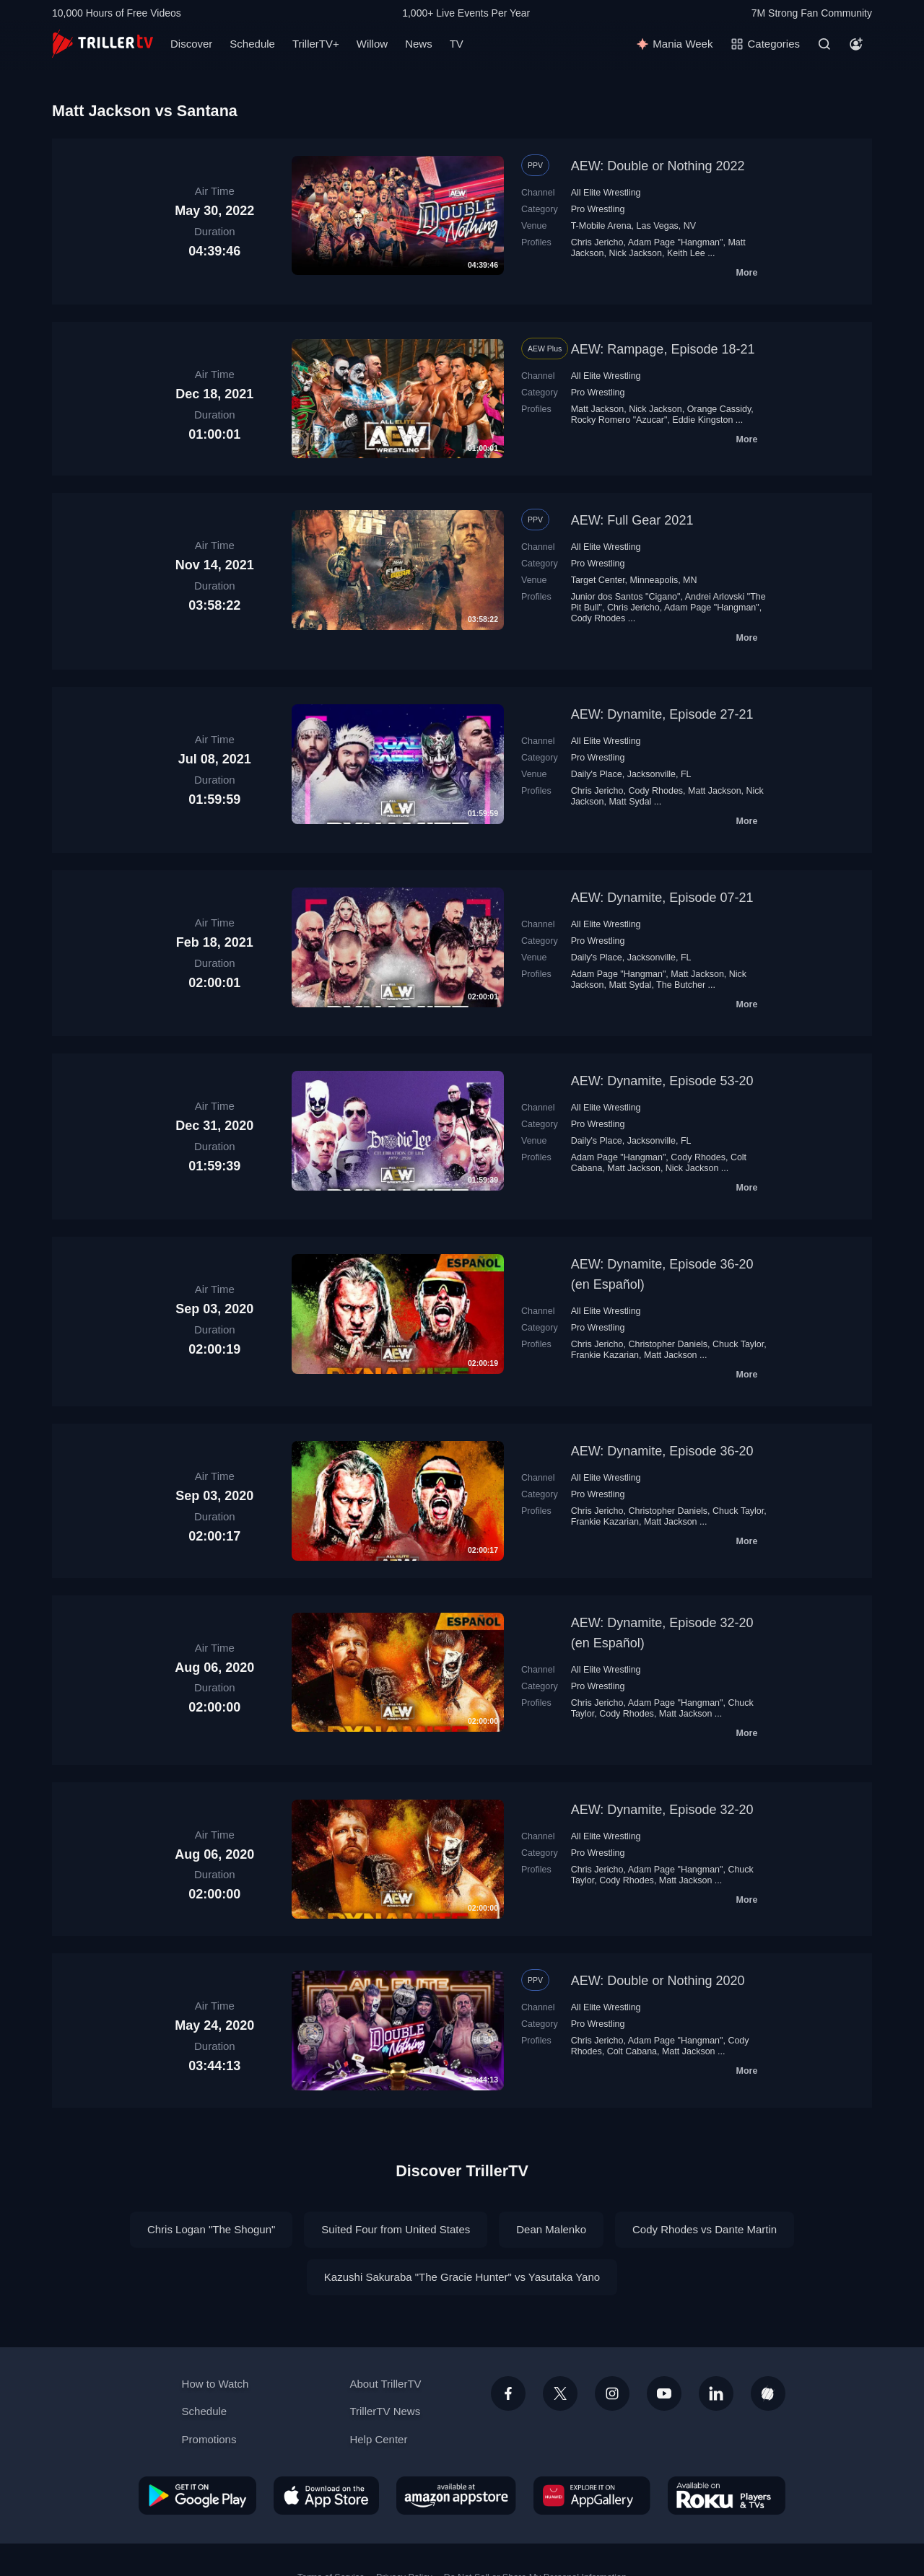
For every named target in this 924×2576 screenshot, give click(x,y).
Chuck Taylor (738, 1344)
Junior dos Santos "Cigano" (626, 597)
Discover (191, 44)
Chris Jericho (597, 242)
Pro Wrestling (598, 209)
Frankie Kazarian (605, 1355)
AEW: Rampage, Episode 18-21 (663, 349)
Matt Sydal (630, 802)
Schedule (252, 44)
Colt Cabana (632, 2051)
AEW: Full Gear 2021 (632, 520)
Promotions (209, 2439)
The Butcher (680, 985)
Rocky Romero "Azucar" (619, 420)
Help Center (378, 2439)
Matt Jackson (597, 409)
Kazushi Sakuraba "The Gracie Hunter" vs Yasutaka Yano (462, 2277)
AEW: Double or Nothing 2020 (658, 1980)
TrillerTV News (384, 2411)
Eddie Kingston (702, 420)
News (418, 44)
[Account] (856, 44)
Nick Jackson (635, 253)
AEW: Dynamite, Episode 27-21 (662, 714)
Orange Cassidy (719, 409)
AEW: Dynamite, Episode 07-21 (662, 897)
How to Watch (215, 2384)
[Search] (824, 44)
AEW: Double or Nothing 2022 (658, 166)
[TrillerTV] (102, 43)
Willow (372, 44)
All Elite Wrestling (606, 193)
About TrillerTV (385, 2384)
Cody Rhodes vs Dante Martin (704, 2229)
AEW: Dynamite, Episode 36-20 (662, 1451)
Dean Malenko (551, 2229)
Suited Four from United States (395, 2229)
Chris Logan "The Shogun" (211, 2229)
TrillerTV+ (315, 44)
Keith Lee (686, 253)
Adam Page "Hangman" (675, 242)
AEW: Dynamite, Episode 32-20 (662, 1809)
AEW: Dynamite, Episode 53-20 (662, 1081)
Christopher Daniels (667, 1344)
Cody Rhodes (598, 618)
